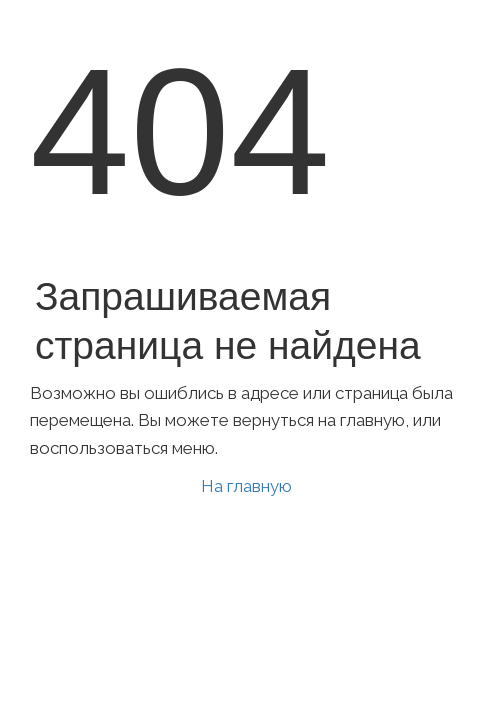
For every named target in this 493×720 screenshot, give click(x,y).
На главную (246, 486)
